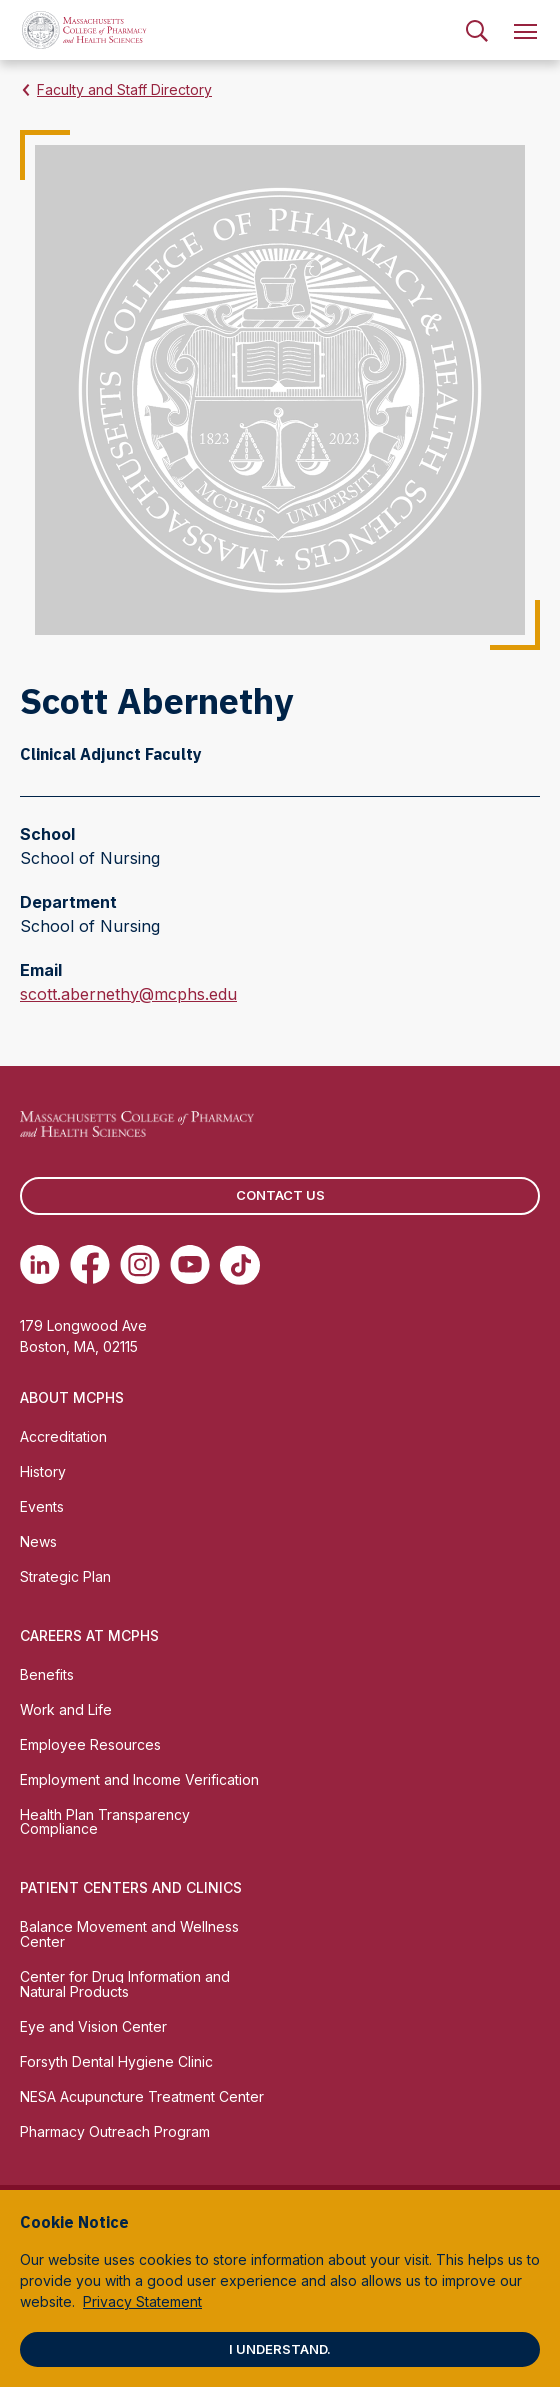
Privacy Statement (142, 2301)
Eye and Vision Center (93, 2026)
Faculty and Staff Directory (124, 89)
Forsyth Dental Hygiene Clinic (116, 2061)
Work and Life (66, 1709)
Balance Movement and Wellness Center (129, 1934)
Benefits (47, 1674)
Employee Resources (90, 1744)
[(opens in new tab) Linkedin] (40, 1265)
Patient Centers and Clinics (131, 1887)
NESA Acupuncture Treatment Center (142, 2096)
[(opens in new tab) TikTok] (240, 1265)
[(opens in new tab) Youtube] (190, 1265)
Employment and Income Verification (139, 1779)
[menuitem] (477, 30)
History (43, 1471)
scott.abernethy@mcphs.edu (128, 994)
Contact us (280, 1195)
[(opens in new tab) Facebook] (90, 1265)
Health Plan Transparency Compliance (105, 1822)
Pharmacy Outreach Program (115, 2131)
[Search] (477, 30)
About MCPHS (72, 1397)
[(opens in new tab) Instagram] (140, 1265)
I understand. (280, 2349)
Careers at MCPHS (89, 1635)
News (38, 1541)
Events (42, 1506)
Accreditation (63, 1436)
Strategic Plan (65, 1576)
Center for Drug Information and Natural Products (125, 1984)
